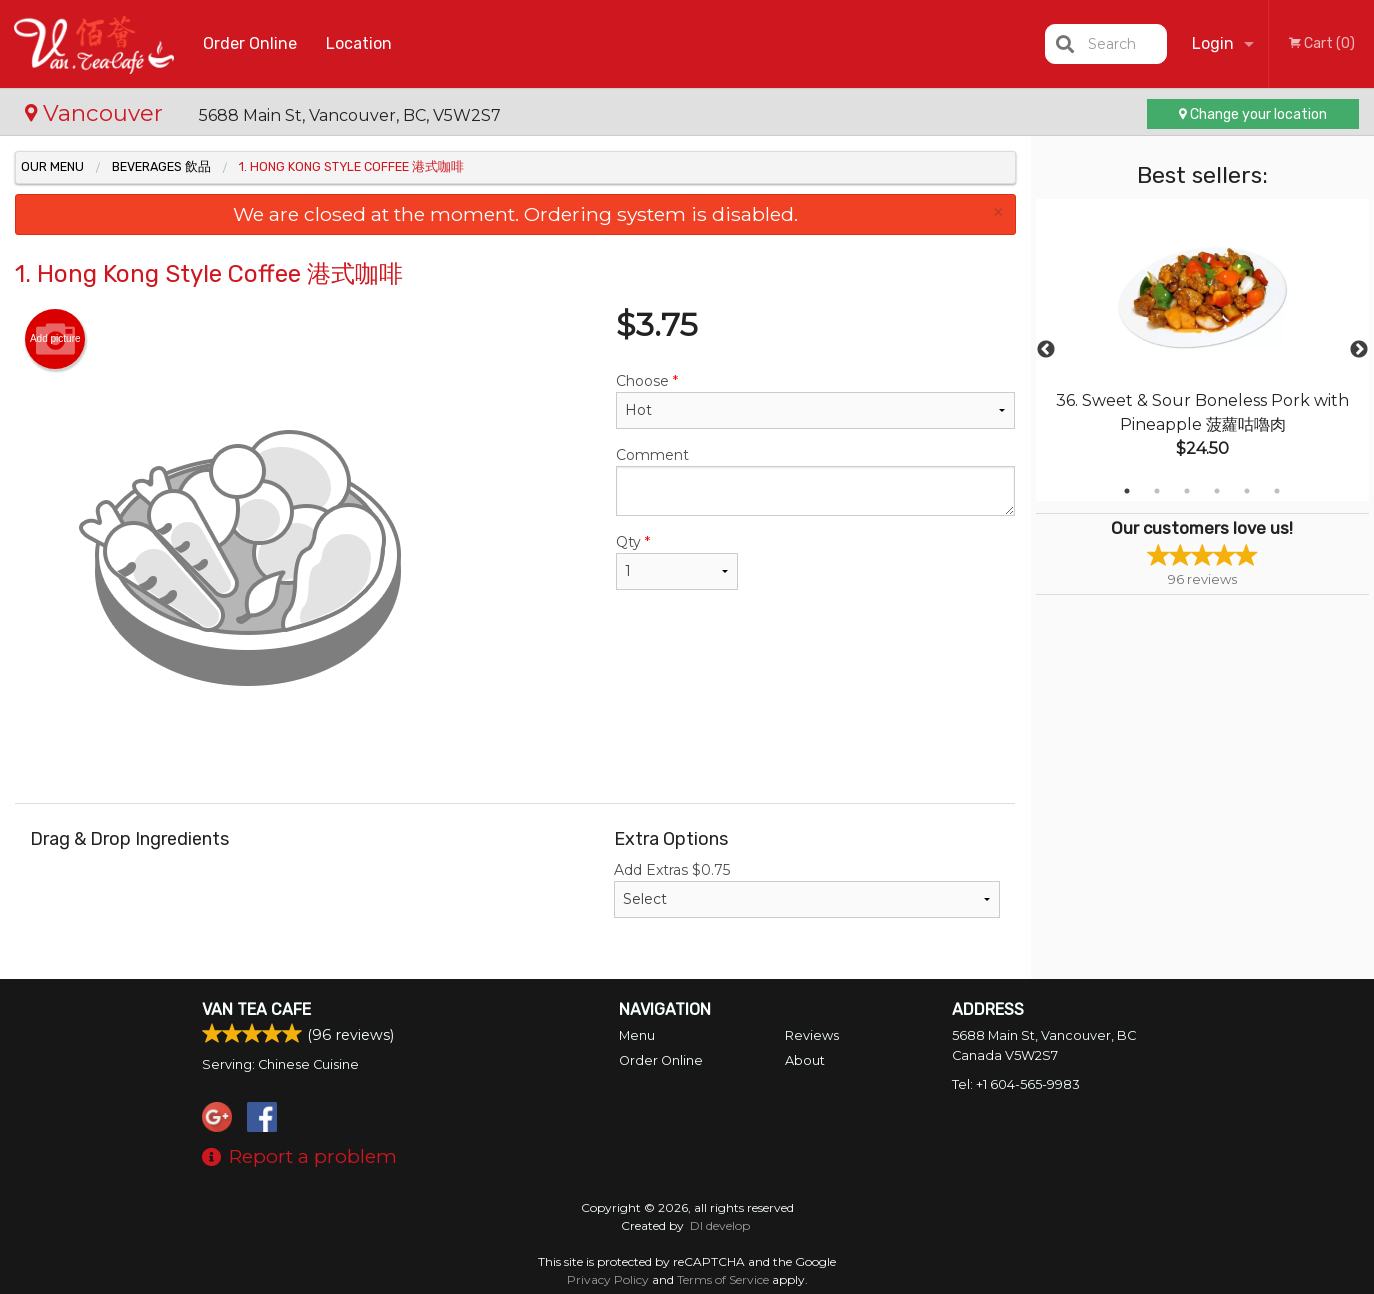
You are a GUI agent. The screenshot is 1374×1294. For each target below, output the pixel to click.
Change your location (1253, 114)
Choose (815, 400)
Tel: (1016, 1084)
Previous (1046, 350)
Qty (677, 561)
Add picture (55, 339)
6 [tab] (1277, 491)
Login (1213, 43)
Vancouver (97, 113)
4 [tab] (1217, 491)
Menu (637, 1035)
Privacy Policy (608, 1279)
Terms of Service (723, 1279)
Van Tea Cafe (256, 1009)
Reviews (812, 1035)
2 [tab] (1157, 491)
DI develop (720, 1225)
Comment (815, 481)
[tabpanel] (1203, 350)
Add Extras (807, 889)
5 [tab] (1247, 491)
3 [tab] (1187, 491)
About (805, 1060)
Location (359, 43)
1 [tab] (1127, 491)
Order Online (250, 43)
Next (1359, 350)
